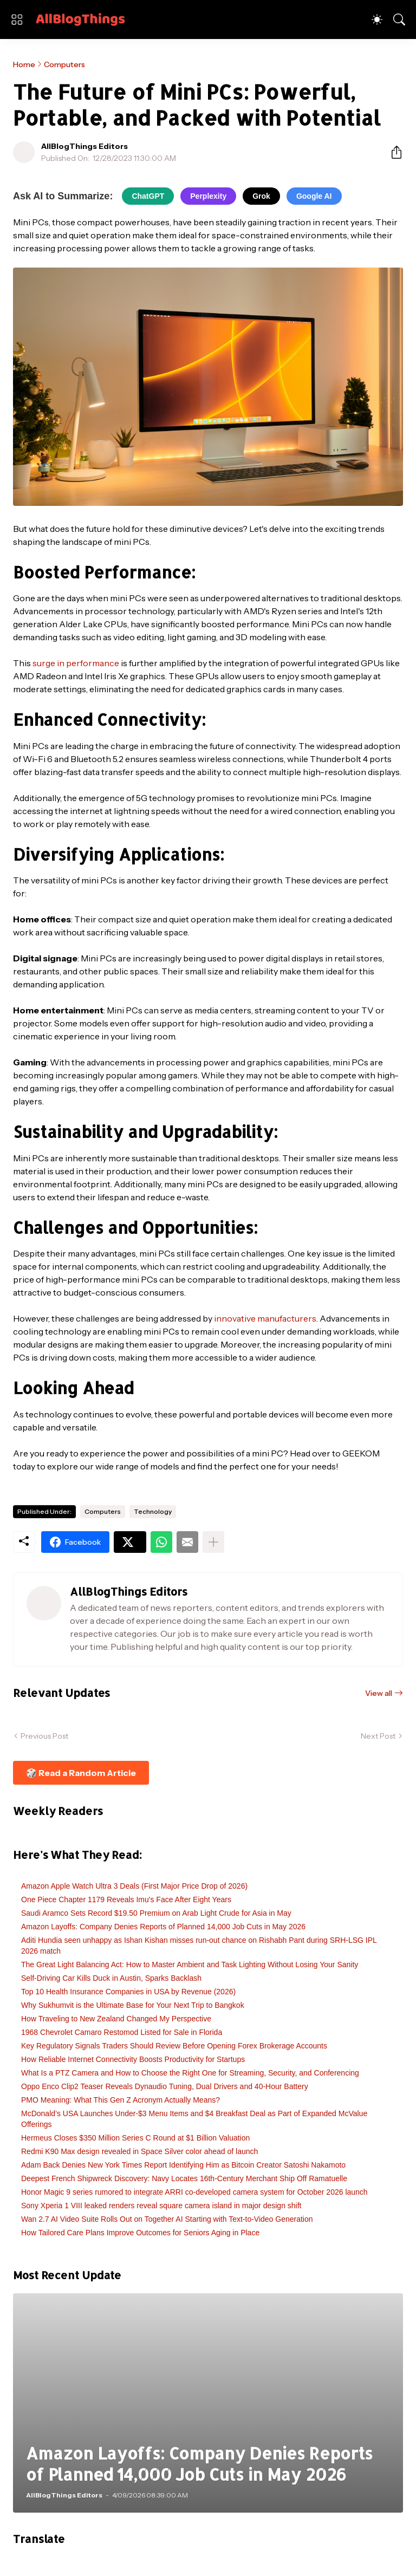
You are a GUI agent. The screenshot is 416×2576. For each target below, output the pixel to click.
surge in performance (75, 663)
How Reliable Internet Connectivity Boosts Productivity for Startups (133, 2059)
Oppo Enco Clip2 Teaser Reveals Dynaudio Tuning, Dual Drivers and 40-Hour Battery (164, 2086)
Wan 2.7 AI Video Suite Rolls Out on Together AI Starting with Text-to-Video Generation (167, 2219)
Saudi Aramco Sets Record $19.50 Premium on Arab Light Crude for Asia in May (156, 1913)
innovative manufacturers (265, 1318)
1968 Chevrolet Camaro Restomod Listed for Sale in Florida (121, 2032)
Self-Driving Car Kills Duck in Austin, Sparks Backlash (111, 1978)
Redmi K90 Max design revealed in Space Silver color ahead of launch (139, 2151)
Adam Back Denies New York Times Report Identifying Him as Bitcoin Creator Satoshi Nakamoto (183, 2165)
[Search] (399, 19)
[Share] (392, 152)
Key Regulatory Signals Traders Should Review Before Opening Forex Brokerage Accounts (174, 2045)
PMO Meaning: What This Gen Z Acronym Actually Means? (120, 2100)
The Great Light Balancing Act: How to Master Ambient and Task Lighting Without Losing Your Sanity (189, 1964)
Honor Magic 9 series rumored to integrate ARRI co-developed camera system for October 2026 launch (194, 2192)
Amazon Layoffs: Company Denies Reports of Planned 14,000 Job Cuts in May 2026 (163, 1926)
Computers (64, 64)
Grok (261, 196)
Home (24, 64)
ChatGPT (148, 196)
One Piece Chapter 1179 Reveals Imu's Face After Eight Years (126, 1899)
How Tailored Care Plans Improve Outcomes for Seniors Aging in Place (140, 2232)
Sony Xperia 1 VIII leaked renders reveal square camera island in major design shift (161, 2205)
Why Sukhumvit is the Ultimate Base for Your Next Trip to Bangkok (132, 2005)
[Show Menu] (17, 19)
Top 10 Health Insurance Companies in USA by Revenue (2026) (128, 1991)
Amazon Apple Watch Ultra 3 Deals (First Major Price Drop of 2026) (134, 1886)
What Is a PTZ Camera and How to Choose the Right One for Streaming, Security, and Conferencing (190, 2072)
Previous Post (44, 1736)
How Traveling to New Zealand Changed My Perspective (116, 2018)
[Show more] (213, 1542)
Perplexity (208, 196)
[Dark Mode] (377, 19)
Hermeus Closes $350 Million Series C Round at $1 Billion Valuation (135, 2137)
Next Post (378, 1736)
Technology (153, 1511)
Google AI (314, 196)
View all (378, 1693)
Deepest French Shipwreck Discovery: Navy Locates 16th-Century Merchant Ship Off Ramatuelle (184, 2178)
